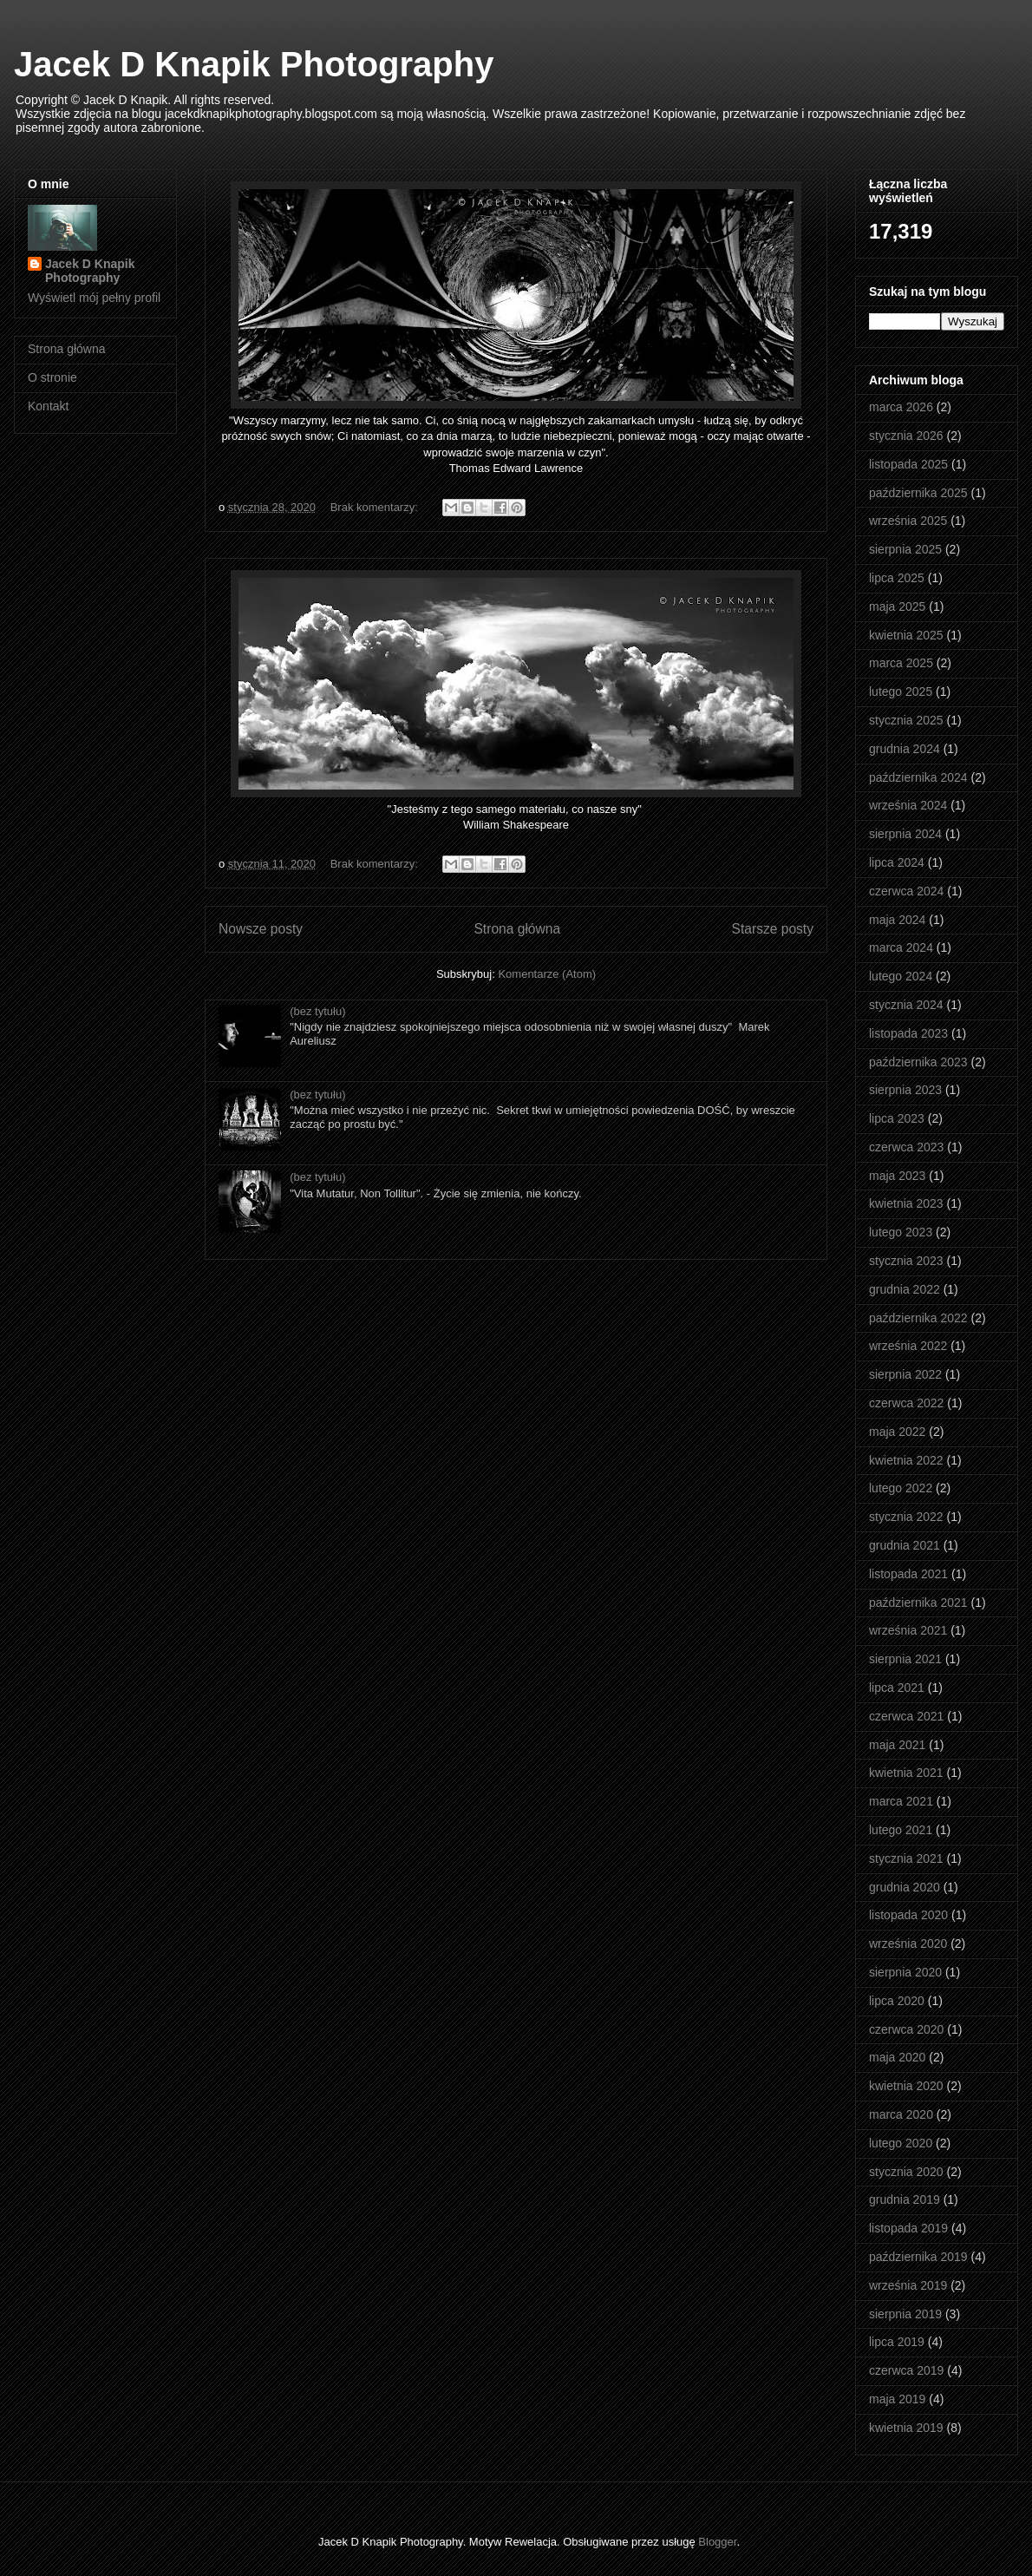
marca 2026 (901, 407)
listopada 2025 (908, 464)
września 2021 (908, 1630)
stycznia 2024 (906, 1005)
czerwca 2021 (906, 1716)
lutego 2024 (900, 976)
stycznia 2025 (906, 720)
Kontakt (48, 406)
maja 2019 (897, 2399)
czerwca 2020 (906, 2029)
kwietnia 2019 (906, 2428)
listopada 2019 (908, 2228)
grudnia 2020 (904, 1887)
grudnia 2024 (904, 749)
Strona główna (517, 928)
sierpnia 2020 (905, 1972)
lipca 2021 (896, 1687)
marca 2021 (901, 1801)
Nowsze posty (261, 928)
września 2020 (908, 1943)
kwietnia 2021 (906, 1773)
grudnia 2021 (904, 1545)
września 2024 (908, 805)
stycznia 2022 (906, 1517)
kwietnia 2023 (906, 1203)
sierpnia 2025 (905, 549)
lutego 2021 (900, 1830)
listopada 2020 (908, 1915)
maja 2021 (897, 1745)
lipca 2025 (896, 578)
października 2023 (918, 1062)
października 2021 (918, 1602)
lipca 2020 (896, 2001)
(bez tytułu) (317, 1011)
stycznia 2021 (906, 1858)
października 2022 (918, 1318)
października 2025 (918, 493)
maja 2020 (897, 2057)
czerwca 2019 (906, 2370)
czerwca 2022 (906, 1403)
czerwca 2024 (906, 891)
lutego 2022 (900, 1488)
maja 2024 (897, 920)
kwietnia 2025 (906, 635)
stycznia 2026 (906, 435)
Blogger (717, 2541)
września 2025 (908, 521)
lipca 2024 (896, 862)
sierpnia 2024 (905, 834)
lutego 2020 (900, 2143)
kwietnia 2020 (906, 2086)
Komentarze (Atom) (547, 973)
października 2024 (918, 777)
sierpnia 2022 (905, 1374)
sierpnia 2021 (905, 1659)
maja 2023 (897, 1176)
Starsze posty (772, 928)
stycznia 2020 (906, 2172)
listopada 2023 (908, 1033)
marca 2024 (901, 947)
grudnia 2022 (904, 1289)
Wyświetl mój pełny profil (94, 298)
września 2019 (908, 2285)
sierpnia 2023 (905, 1090)
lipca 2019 (896, 2342)
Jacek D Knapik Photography (253, 64)
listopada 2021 (908, 1574)
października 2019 (918, 2257)
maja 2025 (897, 606)
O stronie (52, 377)
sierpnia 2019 (905, 2314)
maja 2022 (897, 1432)
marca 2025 (901, 663)
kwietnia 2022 (906, 1460)
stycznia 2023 (906, 1261)
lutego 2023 (900, 1232)
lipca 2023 (896, 1118)
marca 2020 (901, 2114)
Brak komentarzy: (375, 507)
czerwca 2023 (906, 1147)
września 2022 (908, 1346)
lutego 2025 (900, 691)
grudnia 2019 (904, 2199)
